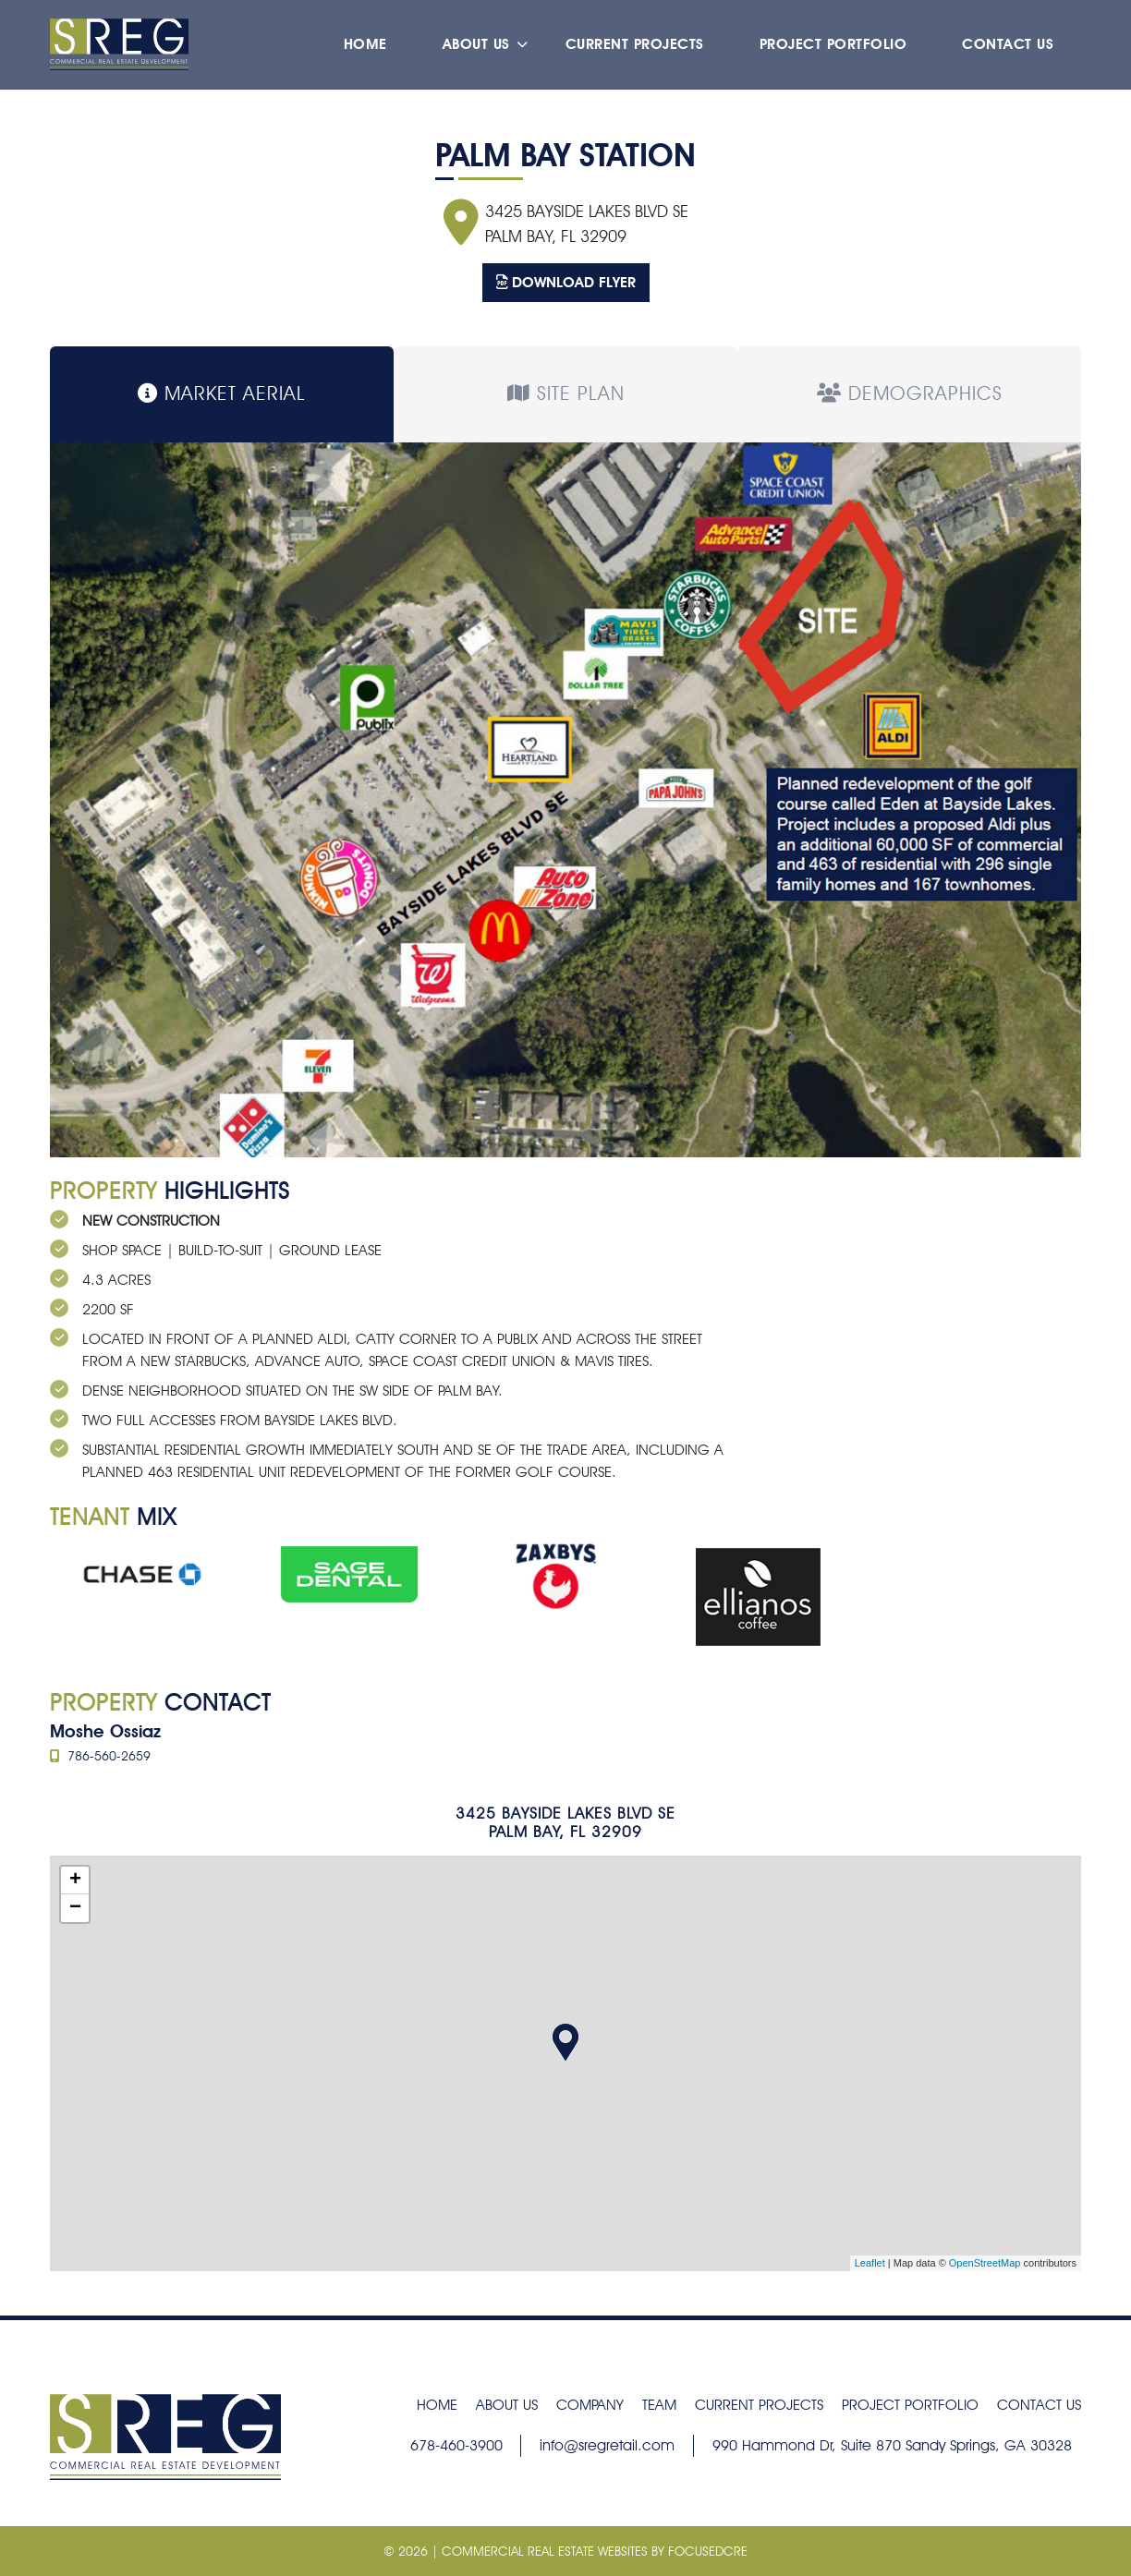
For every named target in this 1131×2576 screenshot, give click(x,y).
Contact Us (1007, 47)
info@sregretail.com (607, 2445)
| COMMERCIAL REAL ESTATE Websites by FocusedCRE (588, 2551)
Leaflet (870, 2262)
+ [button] (75, 1880)
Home (365, 47)
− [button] (75, 1908)
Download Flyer (566, 282)
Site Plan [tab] (566, 393)
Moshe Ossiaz (105, 1731)
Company (590, 2404)
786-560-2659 (100, 1755)
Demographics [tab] (910, 393)
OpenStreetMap (985, 2262)
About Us (476, 47)
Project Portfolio (833, 47)
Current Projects (635, 47)
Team (659, 2404)
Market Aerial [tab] (222, 393)
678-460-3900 (456, 2445)
